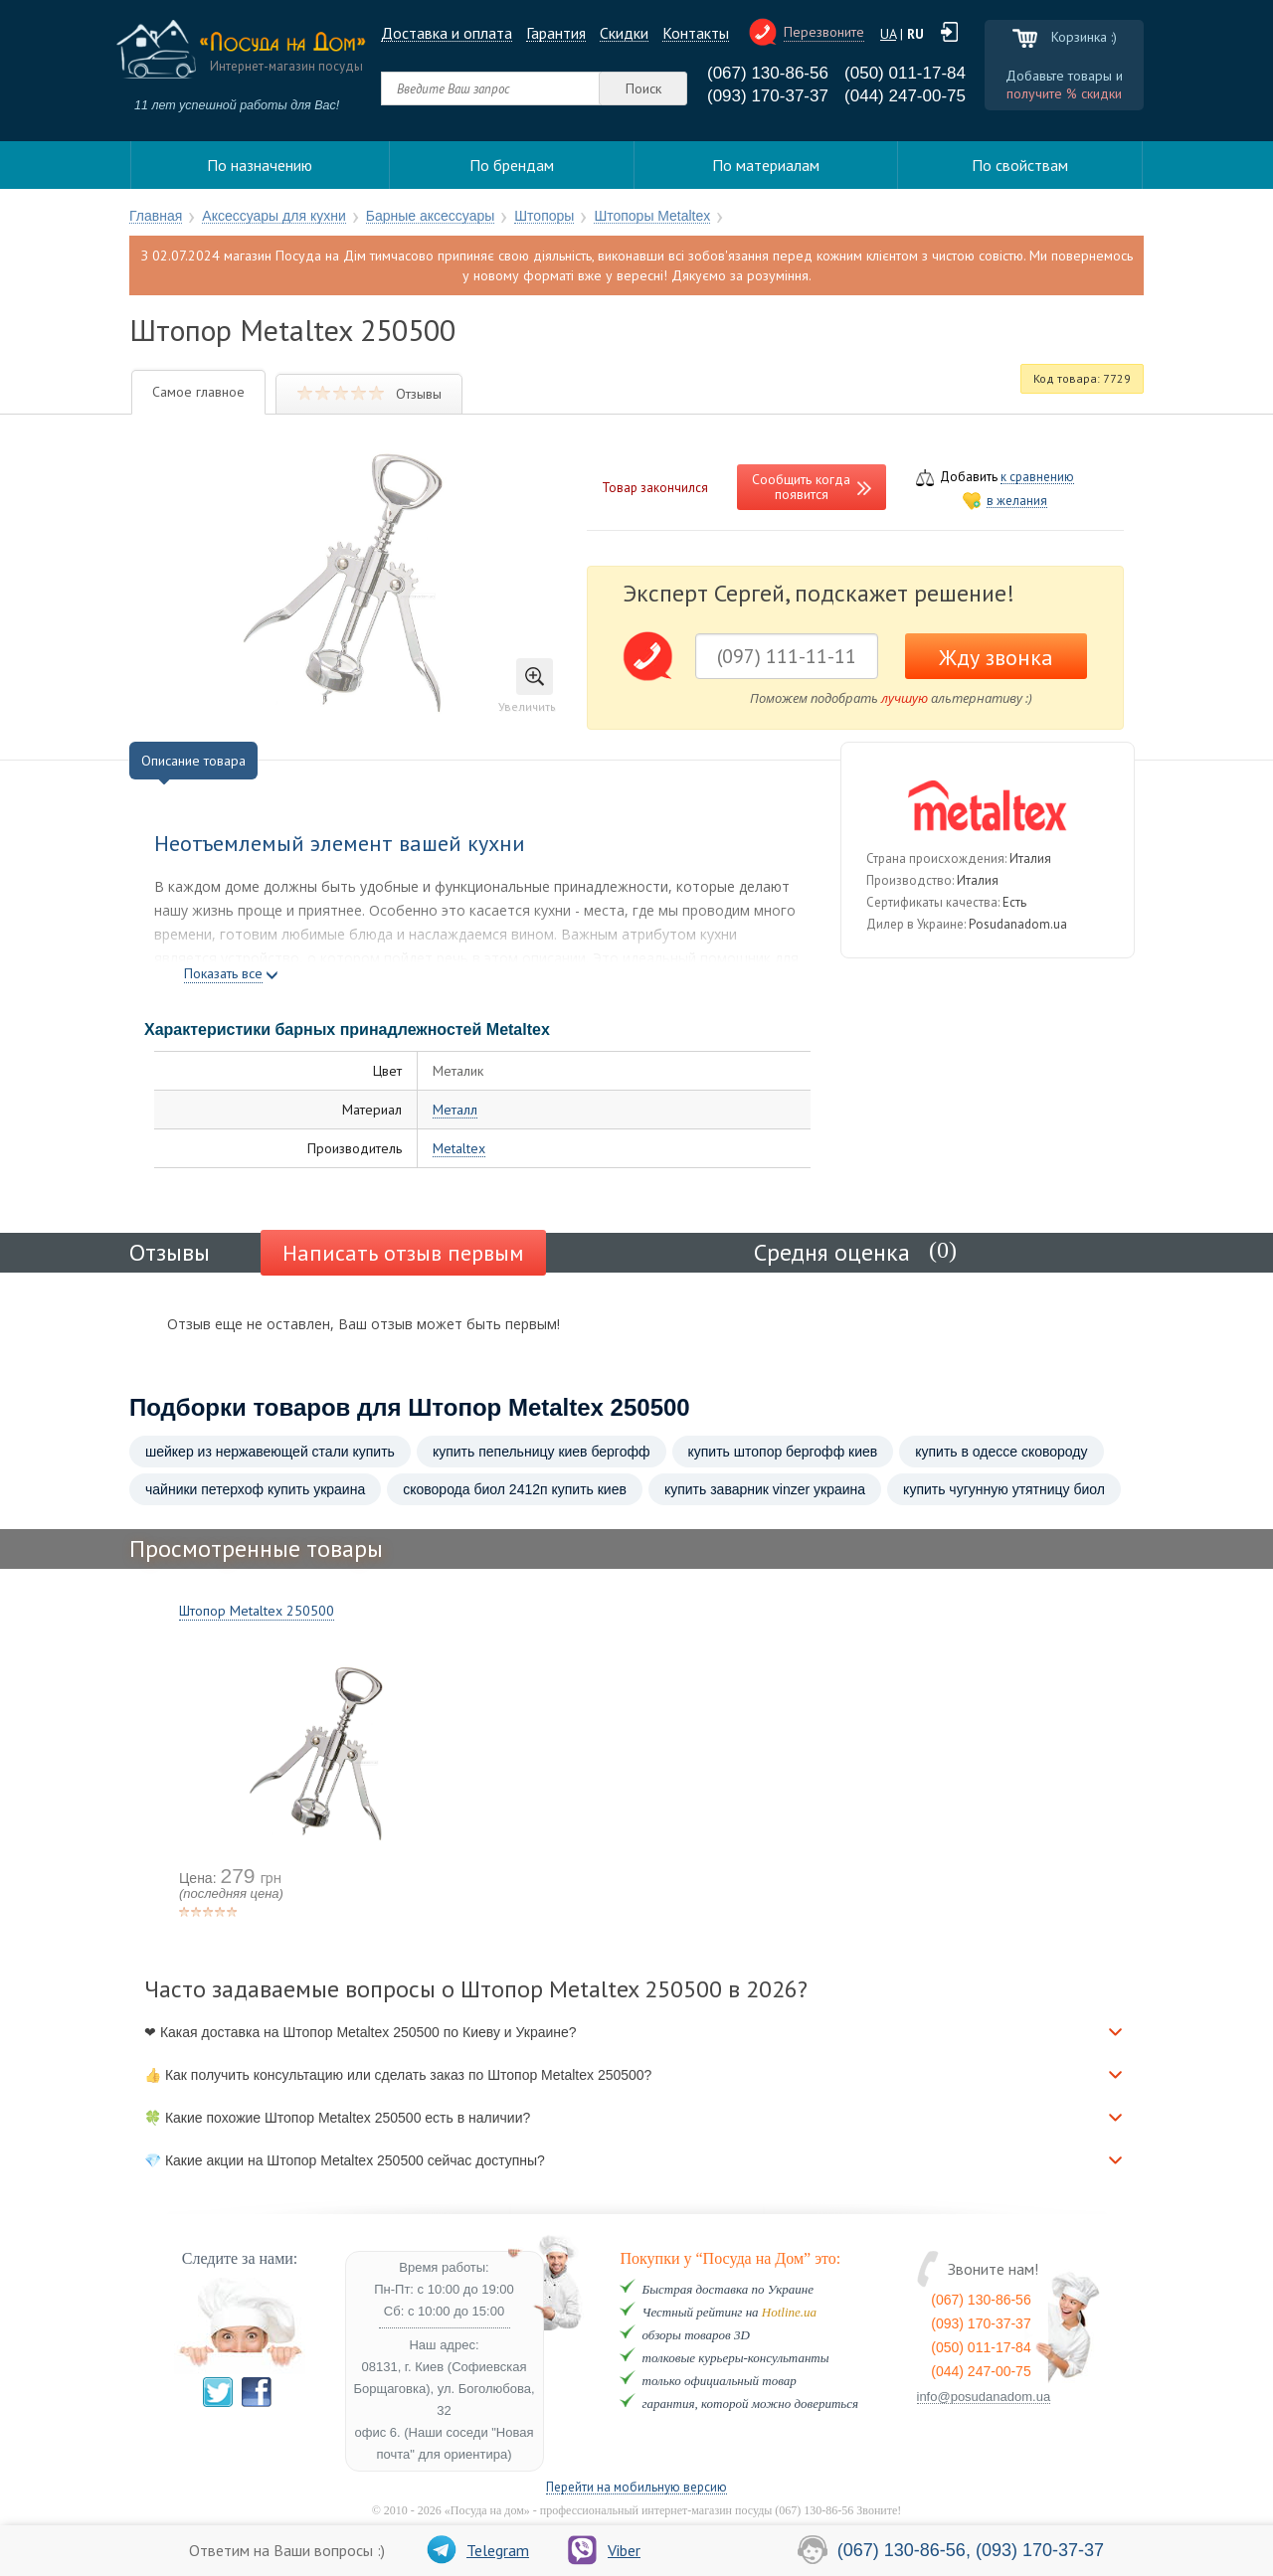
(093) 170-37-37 (767, 95)
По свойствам (1020, 165)
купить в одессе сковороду (1001, 1452)
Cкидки (624, 33)
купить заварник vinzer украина (764, 1489)
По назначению (259, 165)
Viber (604, 2550)
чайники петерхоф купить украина (255, 1489)
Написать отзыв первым (403, 1253)
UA (888, 34)
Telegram (478, 2550)
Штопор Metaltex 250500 (256, 1611)
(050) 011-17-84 (905, 73)
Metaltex (459, 1148)
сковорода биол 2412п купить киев (515, 1489)
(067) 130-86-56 (767, 73)
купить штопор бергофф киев (783, 1452)
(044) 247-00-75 (905, 95)
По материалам (765, 165)
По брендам (511, 165)
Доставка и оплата (446, 33)
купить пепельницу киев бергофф (541, 1452)
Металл (455, 1110)
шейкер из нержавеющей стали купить (270, 1452)
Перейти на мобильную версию (636, 2488)
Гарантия (556, 33)
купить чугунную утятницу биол (1004, 1489)
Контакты (695, 33)
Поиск (643, 88)
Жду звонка (996, 657)
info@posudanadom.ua (984, 2397)
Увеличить (527, 686)
